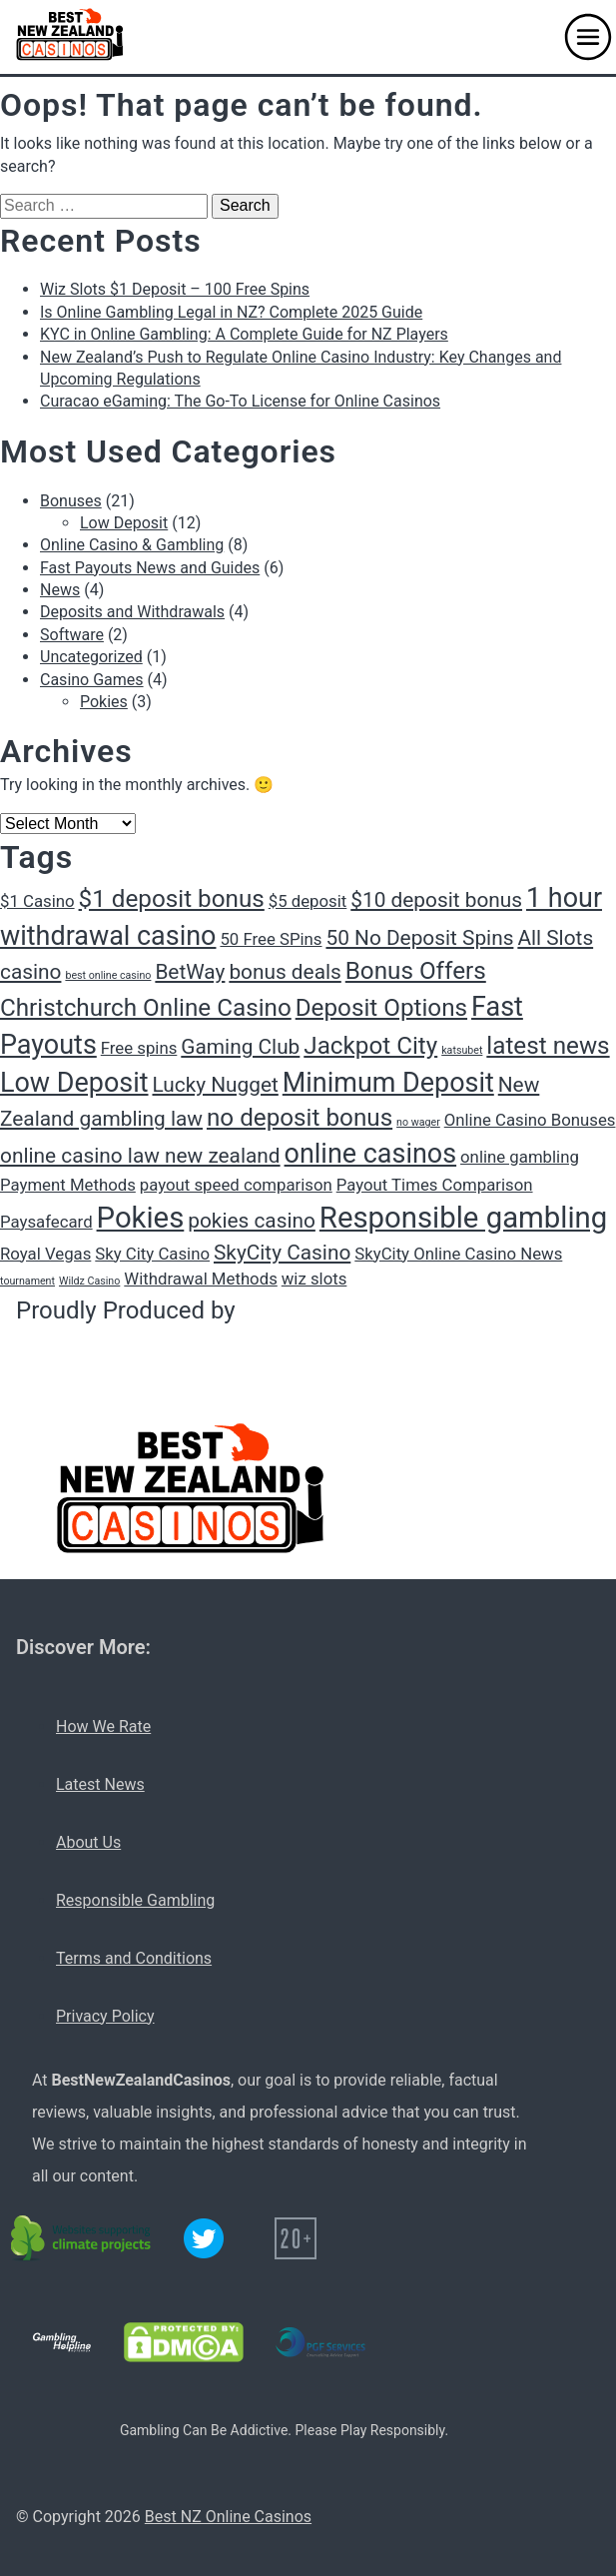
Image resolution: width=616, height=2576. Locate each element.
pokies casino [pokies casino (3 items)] (251, 1221)
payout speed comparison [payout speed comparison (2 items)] (236, 1185)
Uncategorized (91, 656)
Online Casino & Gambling (132, 544)
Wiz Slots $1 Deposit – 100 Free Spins (174, 289)
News (60, 589)
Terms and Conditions (134, 1958)
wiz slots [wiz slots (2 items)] (314, 1278)
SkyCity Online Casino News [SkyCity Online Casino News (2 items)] (458, 1254)
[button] (588, 37)
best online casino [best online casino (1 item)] (108, 975)
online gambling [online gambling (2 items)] (519, 1157)
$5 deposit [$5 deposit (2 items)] (308, 901)
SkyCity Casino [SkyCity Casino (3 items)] (282, 1253)
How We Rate (103, 1726)
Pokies (104, 701)
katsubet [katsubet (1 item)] (461, 1050)
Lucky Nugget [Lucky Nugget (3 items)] (215, 1085)
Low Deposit (124, 522)
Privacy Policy (105, 2016)
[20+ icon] (295, 2238)
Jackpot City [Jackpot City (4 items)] (370, 1046)
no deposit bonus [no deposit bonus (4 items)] (299, 1118)
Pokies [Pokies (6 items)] (141, 1218)
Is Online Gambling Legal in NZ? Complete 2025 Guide (231, 312)
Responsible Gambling (135, 1900)
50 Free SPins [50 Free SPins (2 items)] (270, 939)
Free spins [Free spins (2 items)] (139, 1048)
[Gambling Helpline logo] (62, 2342)
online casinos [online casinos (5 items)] (371, 1154)
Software (72, 634)
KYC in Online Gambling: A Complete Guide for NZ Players (244, 334)
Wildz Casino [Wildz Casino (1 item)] (89, 1281)
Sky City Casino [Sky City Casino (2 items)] (152, 1254)
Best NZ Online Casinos (228, 2516)
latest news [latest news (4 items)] (547, 1046)
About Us (88, 1842)
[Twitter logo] (204, 2238)
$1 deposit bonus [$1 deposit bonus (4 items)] (172, 899)
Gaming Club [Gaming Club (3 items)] (240, 1047)
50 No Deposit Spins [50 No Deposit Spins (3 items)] (419, 938)
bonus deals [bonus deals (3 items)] (284, 972)
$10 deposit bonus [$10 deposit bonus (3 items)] (436, 900)
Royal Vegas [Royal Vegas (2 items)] (45, 1254)
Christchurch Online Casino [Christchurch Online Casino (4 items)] (146, 1008)
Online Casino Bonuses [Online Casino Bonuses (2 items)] (530, 1120)
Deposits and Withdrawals (132, 611)
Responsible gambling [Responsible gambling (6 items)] (463, 1218)
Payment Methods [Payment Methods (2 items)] (68, 1185)
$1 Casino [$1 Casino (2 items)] (37, 901)
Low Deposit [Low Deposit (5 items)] (74, 1083)
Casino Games (92, 679)
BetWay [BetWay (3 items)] (190, 972)
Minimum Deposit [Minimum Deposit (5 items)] (388, 1083)
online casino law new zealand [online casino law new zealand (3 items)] (140, 1156)
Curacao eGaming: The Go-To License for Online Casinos (240, 401)
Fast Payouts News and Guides (150, 567)
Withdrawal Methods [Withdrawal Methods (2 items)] (200, 1278)
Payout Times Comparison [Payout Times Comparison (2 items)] (434, 1185)
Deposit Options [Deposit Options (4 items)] (381, 1008)
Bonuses (71, 500)
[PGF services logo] (320, 2342)
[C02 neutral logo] (82, 2238)
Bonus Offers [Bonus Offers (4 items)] (415, 971)
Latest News (100, 1784)
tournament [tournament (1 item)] (27, 1281)
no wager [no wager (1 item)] (418, 1122)
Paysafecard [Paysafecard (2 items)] (46, 1222)
